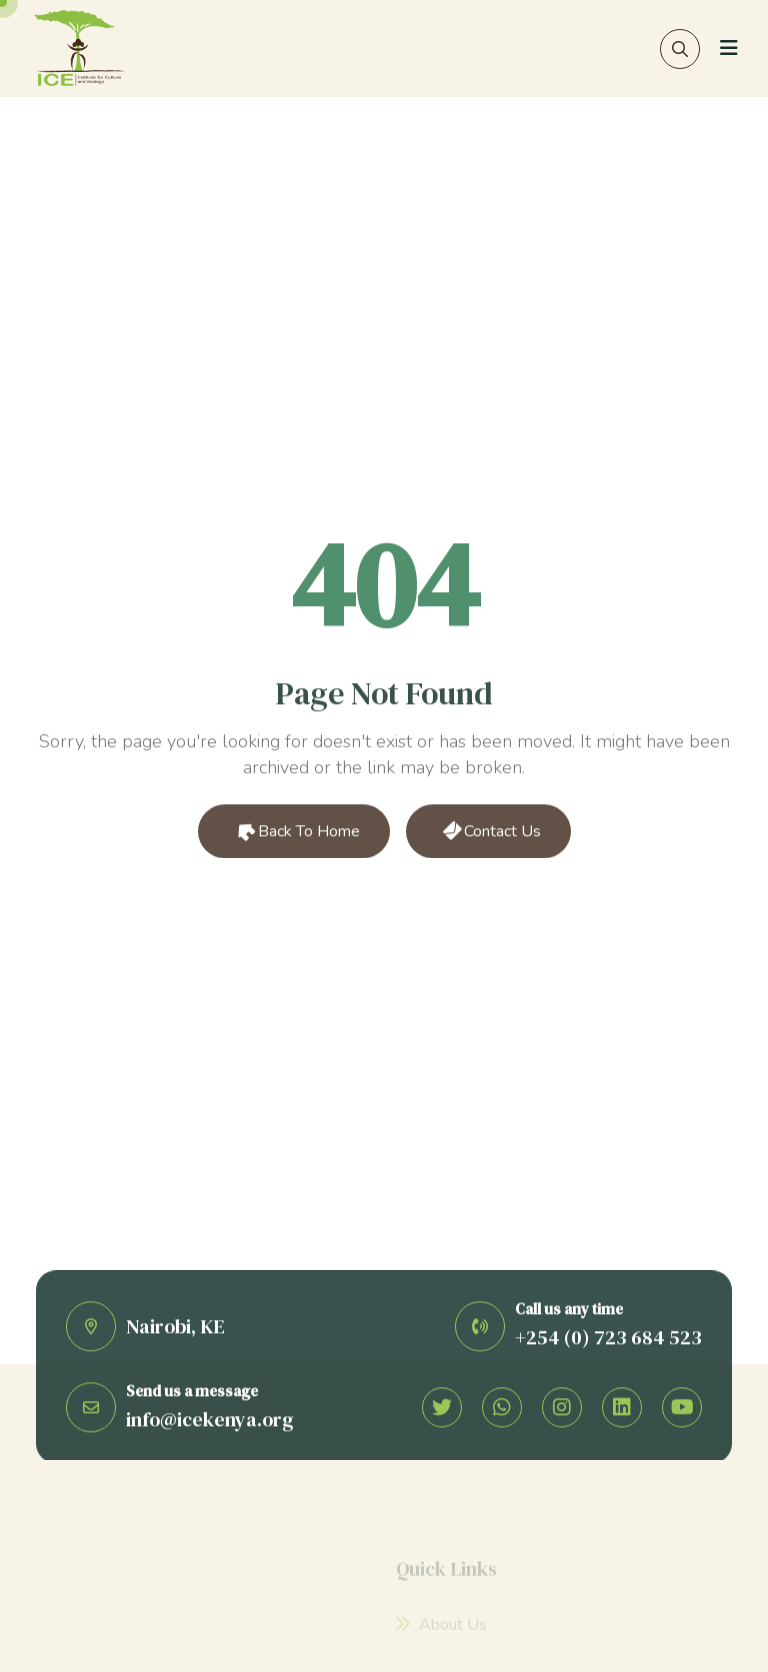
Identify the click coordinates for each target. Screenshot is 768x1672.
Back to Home (295, 833)
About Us (441, 1629)
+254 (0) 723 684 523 (608, 1341)
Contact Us (490, 833)
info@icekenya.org (210, 1422)
